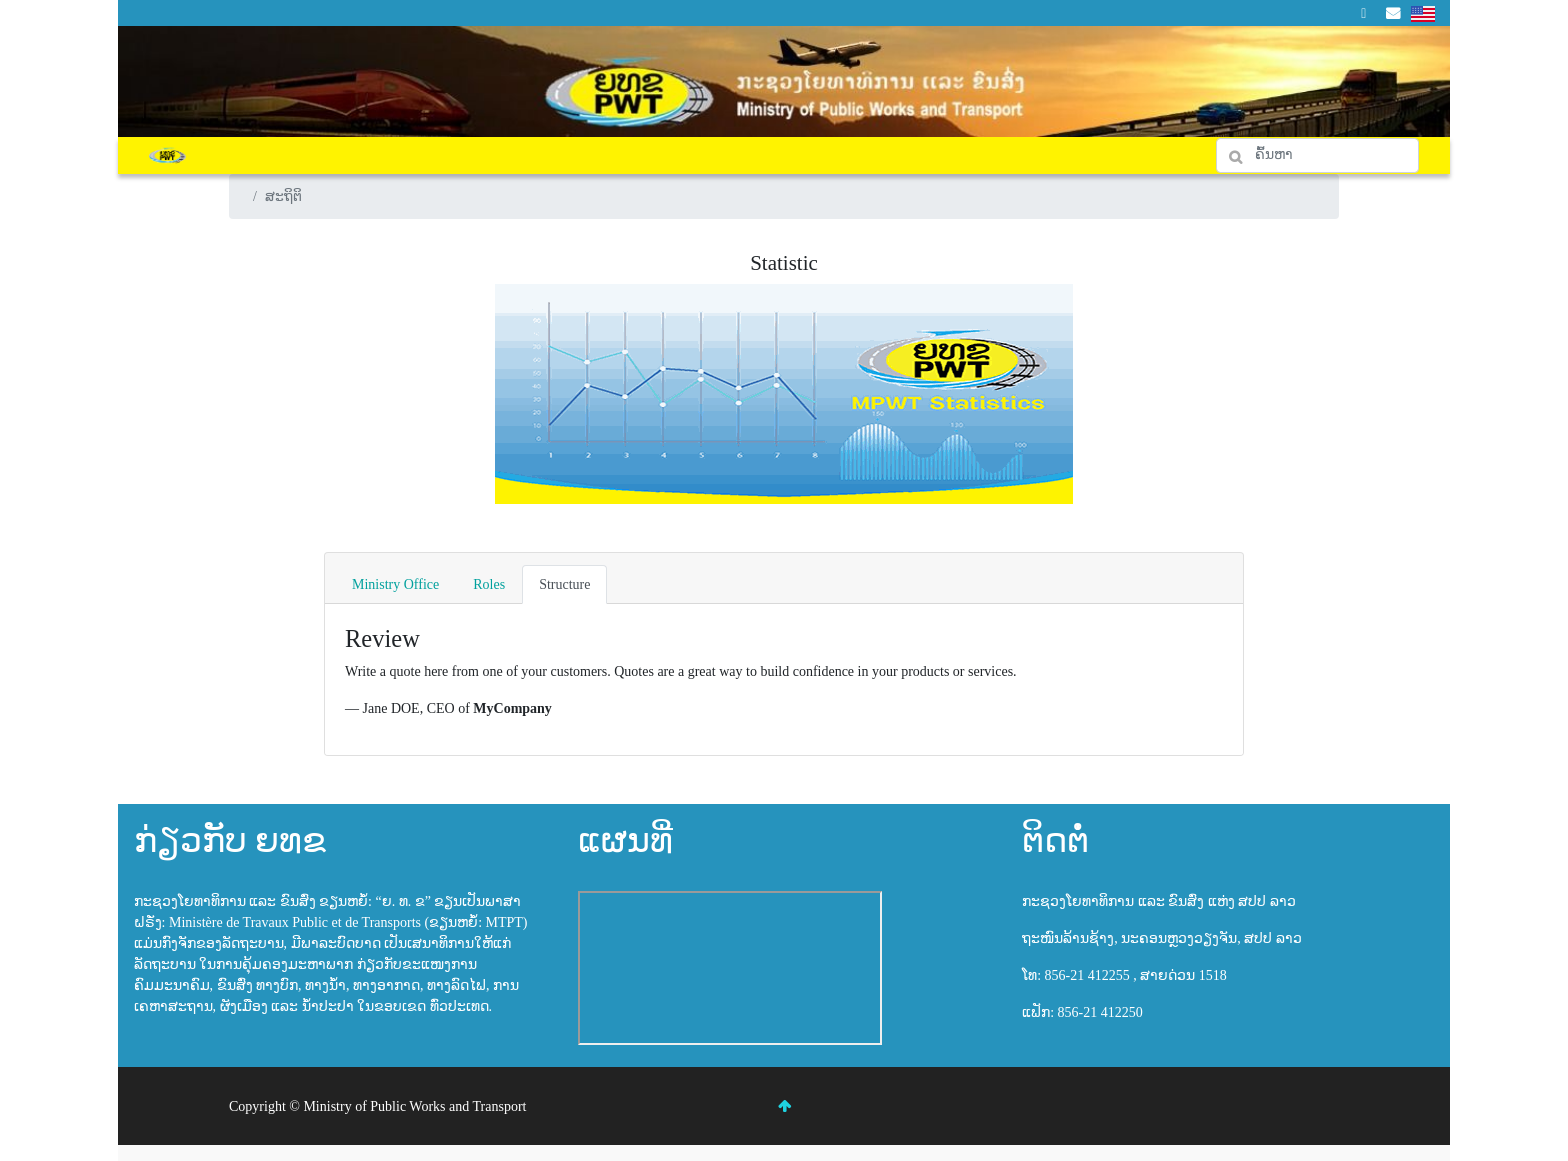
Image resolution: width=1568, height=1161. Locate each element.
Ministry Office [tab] (395, 584)
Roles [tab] (489, 584)
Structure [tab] (564, 584)
